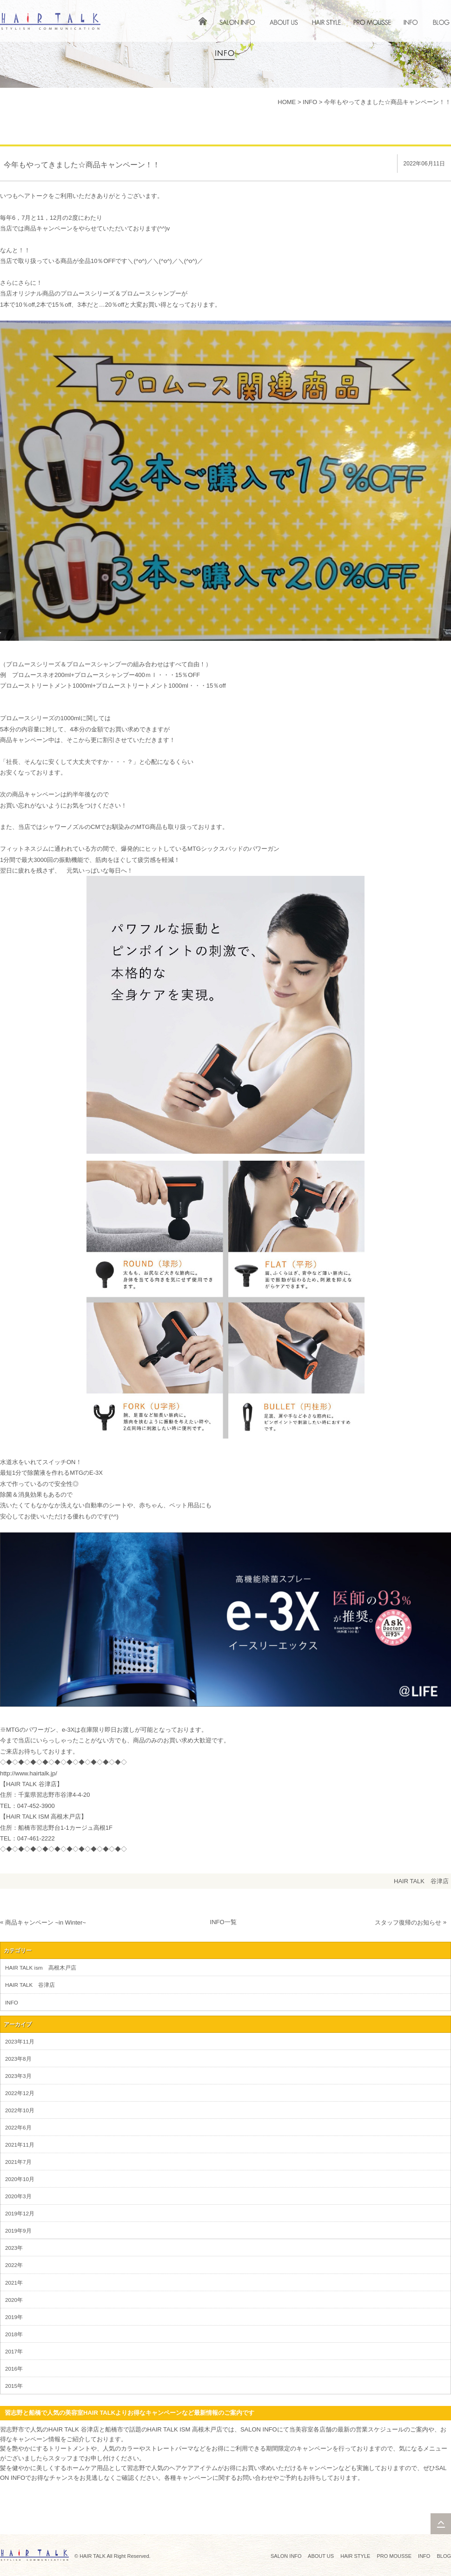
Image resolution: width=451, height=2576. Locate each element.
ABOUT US (321, 2556)
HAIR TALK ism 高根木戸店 (40, 1968)
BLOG (444, 2556)
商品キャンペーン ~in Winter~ (45, 1922)
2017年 (14, 2351)
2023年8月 (18, 2059)
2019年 (14, 2317)
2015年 (14, 2386)
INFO (310, 102)
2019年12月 (19, 2213)
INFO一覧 (223, 1922)
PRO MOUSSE (394, 2556)
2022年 (14, 2265)
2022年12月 (19, 2093)
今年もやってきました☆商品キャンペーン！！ (387, 102)
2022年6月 (18, 2127)
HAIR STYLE (355, 2556)
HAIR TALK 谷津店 (421, 1881)
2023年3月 (18, 2076)
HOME (287, 102)
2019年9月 (18, 2231)
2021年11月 (19, 2145)
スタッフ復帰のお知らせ (408, 1922)
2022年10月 (19, 2110)
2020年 (14, 2300)
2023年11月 (19, 2041)
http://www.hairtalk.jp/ (28, 1773)
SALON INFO (286, 2556)
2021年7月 (18, 2162)
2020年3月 (18, 2196)
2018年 (14, 2334)
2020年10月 (19, 2179)
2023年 (14, 2248)
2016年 (14, 2369)
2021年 (14, 2283)
